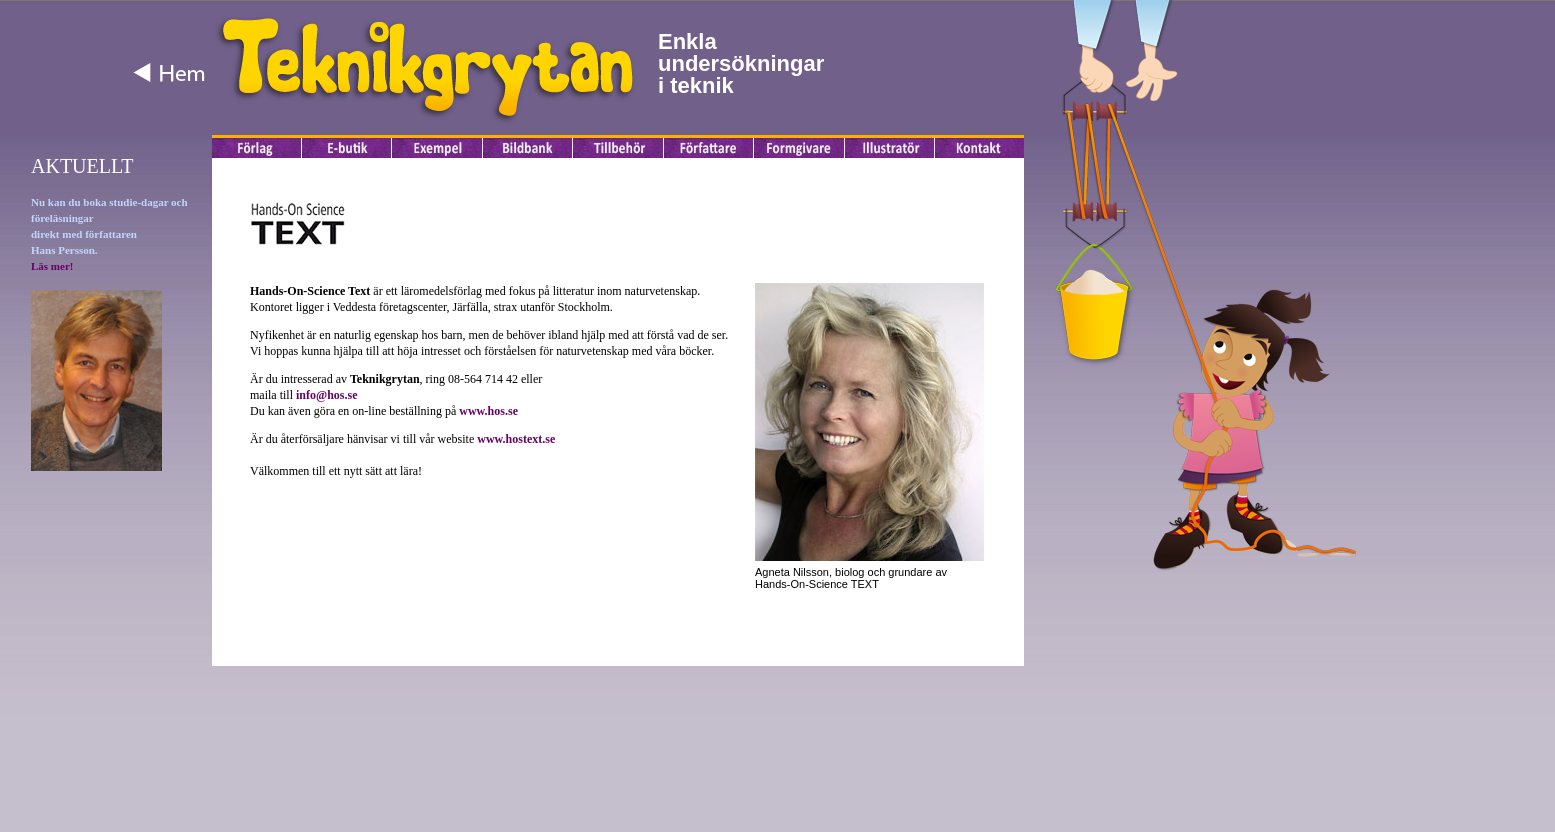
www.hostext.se (516, 439)
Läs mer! (52, 266)
